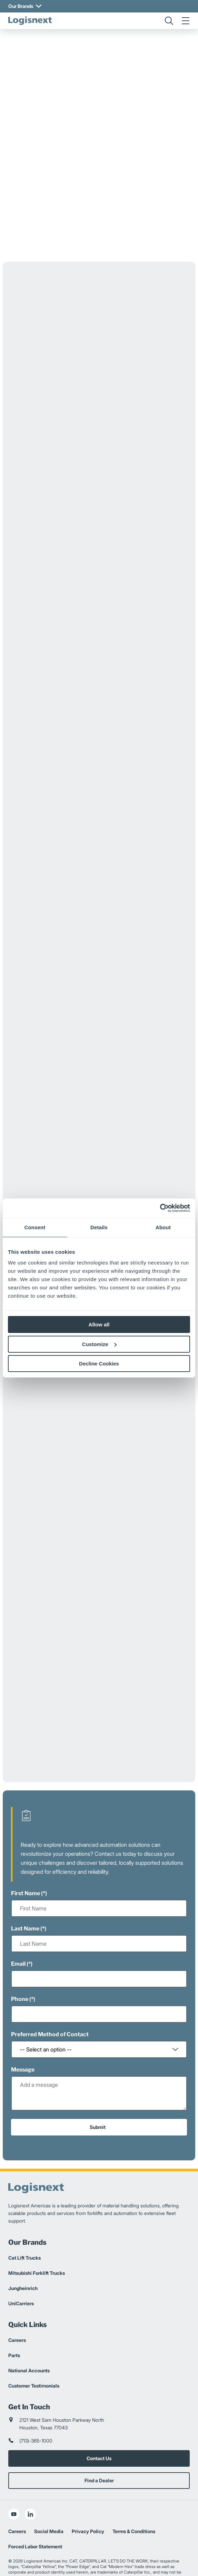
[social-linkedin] (30, 2476)
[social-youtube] (13, 2476)
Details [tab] (99, 1227)
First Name (25, 1855)
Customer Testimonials (33, 2348)
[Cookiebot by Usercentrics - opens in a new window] (160, 1208)
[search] (169, 21)
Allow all (99, 1324)
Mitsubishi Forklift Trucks (36, 2235)
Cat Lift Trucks (24, 2220)
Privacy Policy (88, 2493)
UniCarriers (21, 2266)
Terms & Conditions (133, 2493)
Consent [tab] (35, 1227)
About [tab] (163, 1227)
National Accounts (29, 2333)
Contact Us (99, 2421)
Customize (99, 1344)
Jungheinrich (23, 2250)
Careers (17, 2302)
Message (22, 2032)
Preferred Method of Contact (50, 1996)
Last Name (25, 1891)
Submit (98, 2089)
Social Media (48, 2493)
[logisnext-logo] (30, 21)
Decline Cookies (99, 1363)
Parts (14, 2317)
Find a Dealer (99, 2443)
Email (18, 1926)
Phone (19, 1961)
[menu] (185, 21)
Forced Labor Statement (35, 2509)
